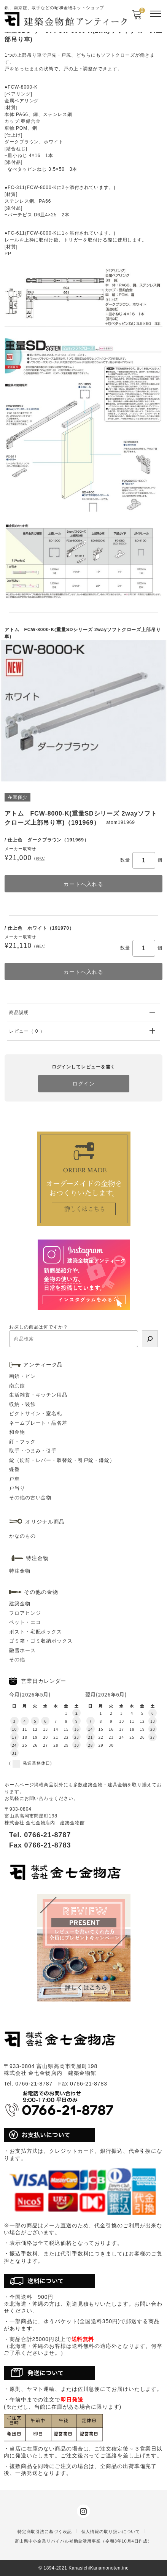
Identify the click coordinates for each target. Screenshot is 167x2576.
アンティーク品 (43, 1365)
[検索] (150, 1338)
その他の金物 (41, 1592)
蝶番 (14, 1469)
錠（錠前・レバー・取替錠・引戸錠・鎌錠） (62, 1460)
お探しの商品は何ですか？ (38, 1327)
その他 (17, 1659)
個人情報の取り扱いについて (110, 2531)
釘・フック (22, 1441)
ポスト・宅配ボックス (35, 1632)
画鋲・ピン (22, 1376)
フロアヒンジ (25, 1613)
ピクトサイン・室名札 (35, 1413)
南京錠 (17, 1386)
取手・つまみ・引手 (33, 1451)
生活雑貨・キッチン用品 (38, 1395)
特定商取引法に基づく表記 (44, 2531)
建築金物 (19, 1603)
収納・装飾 (22, 1404)
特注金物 (19, 1571)
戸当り (17, 1488)
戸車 (14, 1479)
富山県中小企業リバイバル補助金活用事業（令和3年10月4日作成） (83, 2541)
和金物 (17, 1432)
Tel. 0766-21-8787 (40, 1835)
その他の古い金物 (30, 1497)
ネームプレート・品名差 (38, 1423)
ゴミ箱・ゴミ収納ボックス (41, 1641)
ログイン (83, 1084)
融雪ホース (22, 1650)
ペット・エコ (25, 1622)
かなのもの (22, 1536)
